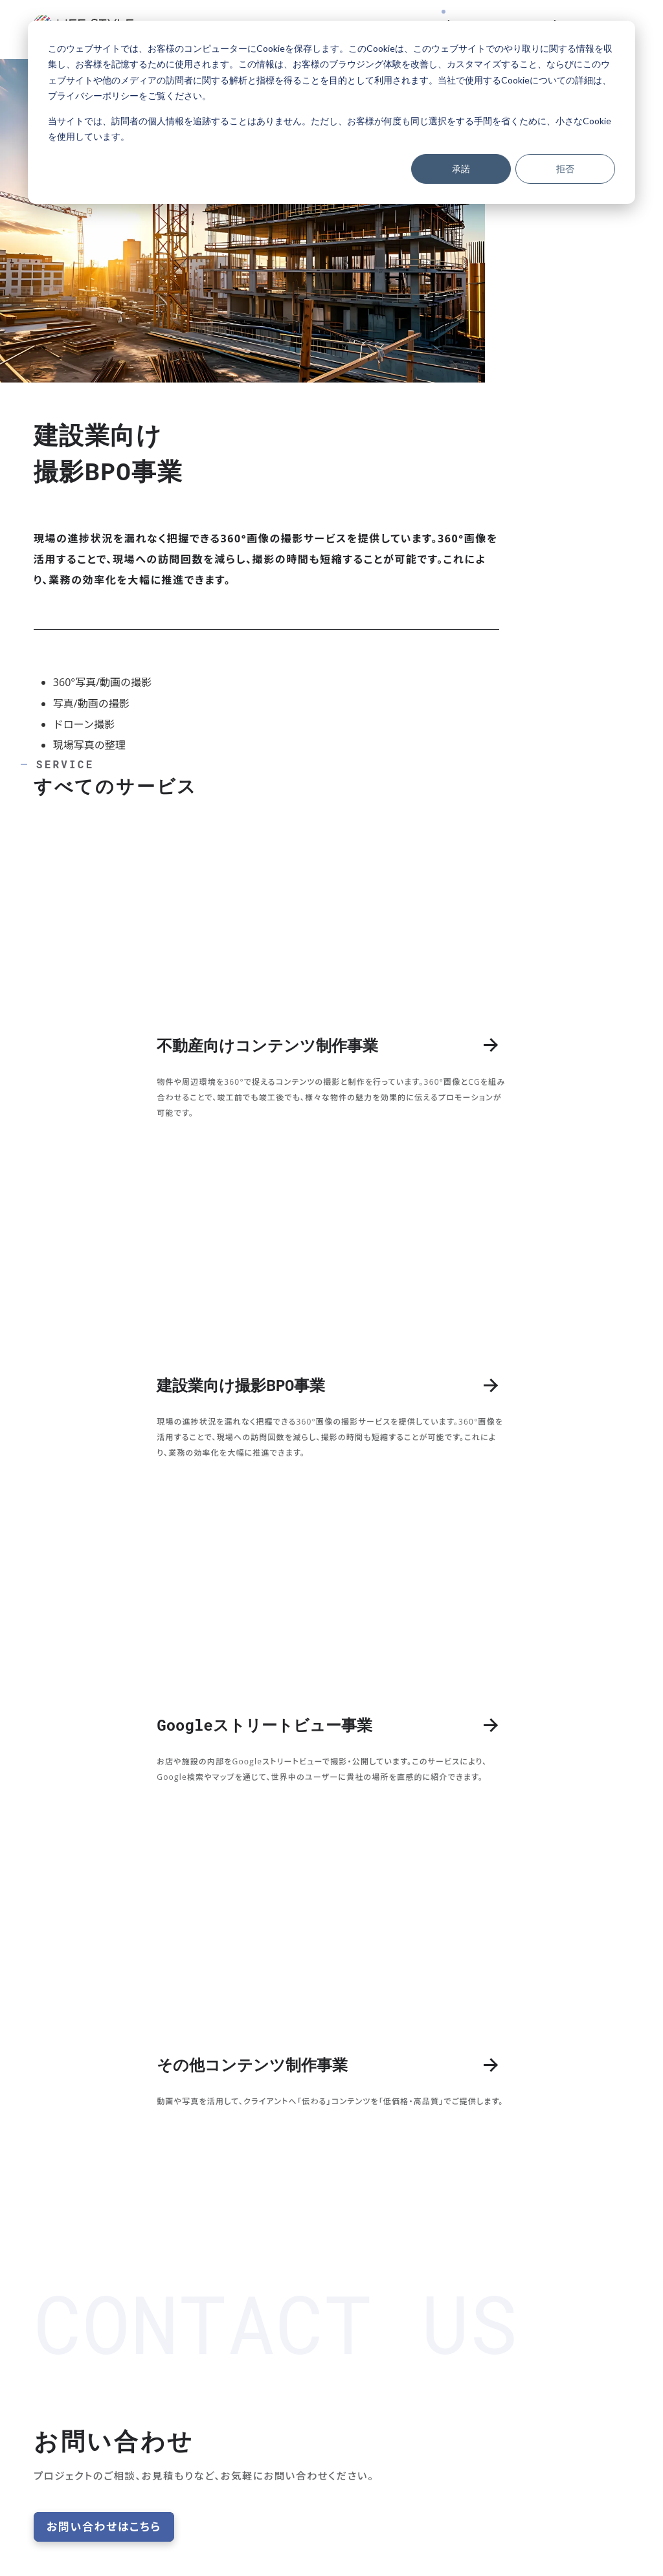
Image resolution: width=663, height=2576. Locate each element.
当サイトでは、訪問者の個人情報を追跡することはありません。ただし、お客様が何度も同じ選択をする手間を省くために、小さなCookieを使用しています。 (329, 128)
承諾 (461, 168)
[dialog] (331, 112)
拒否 (565, 168)
